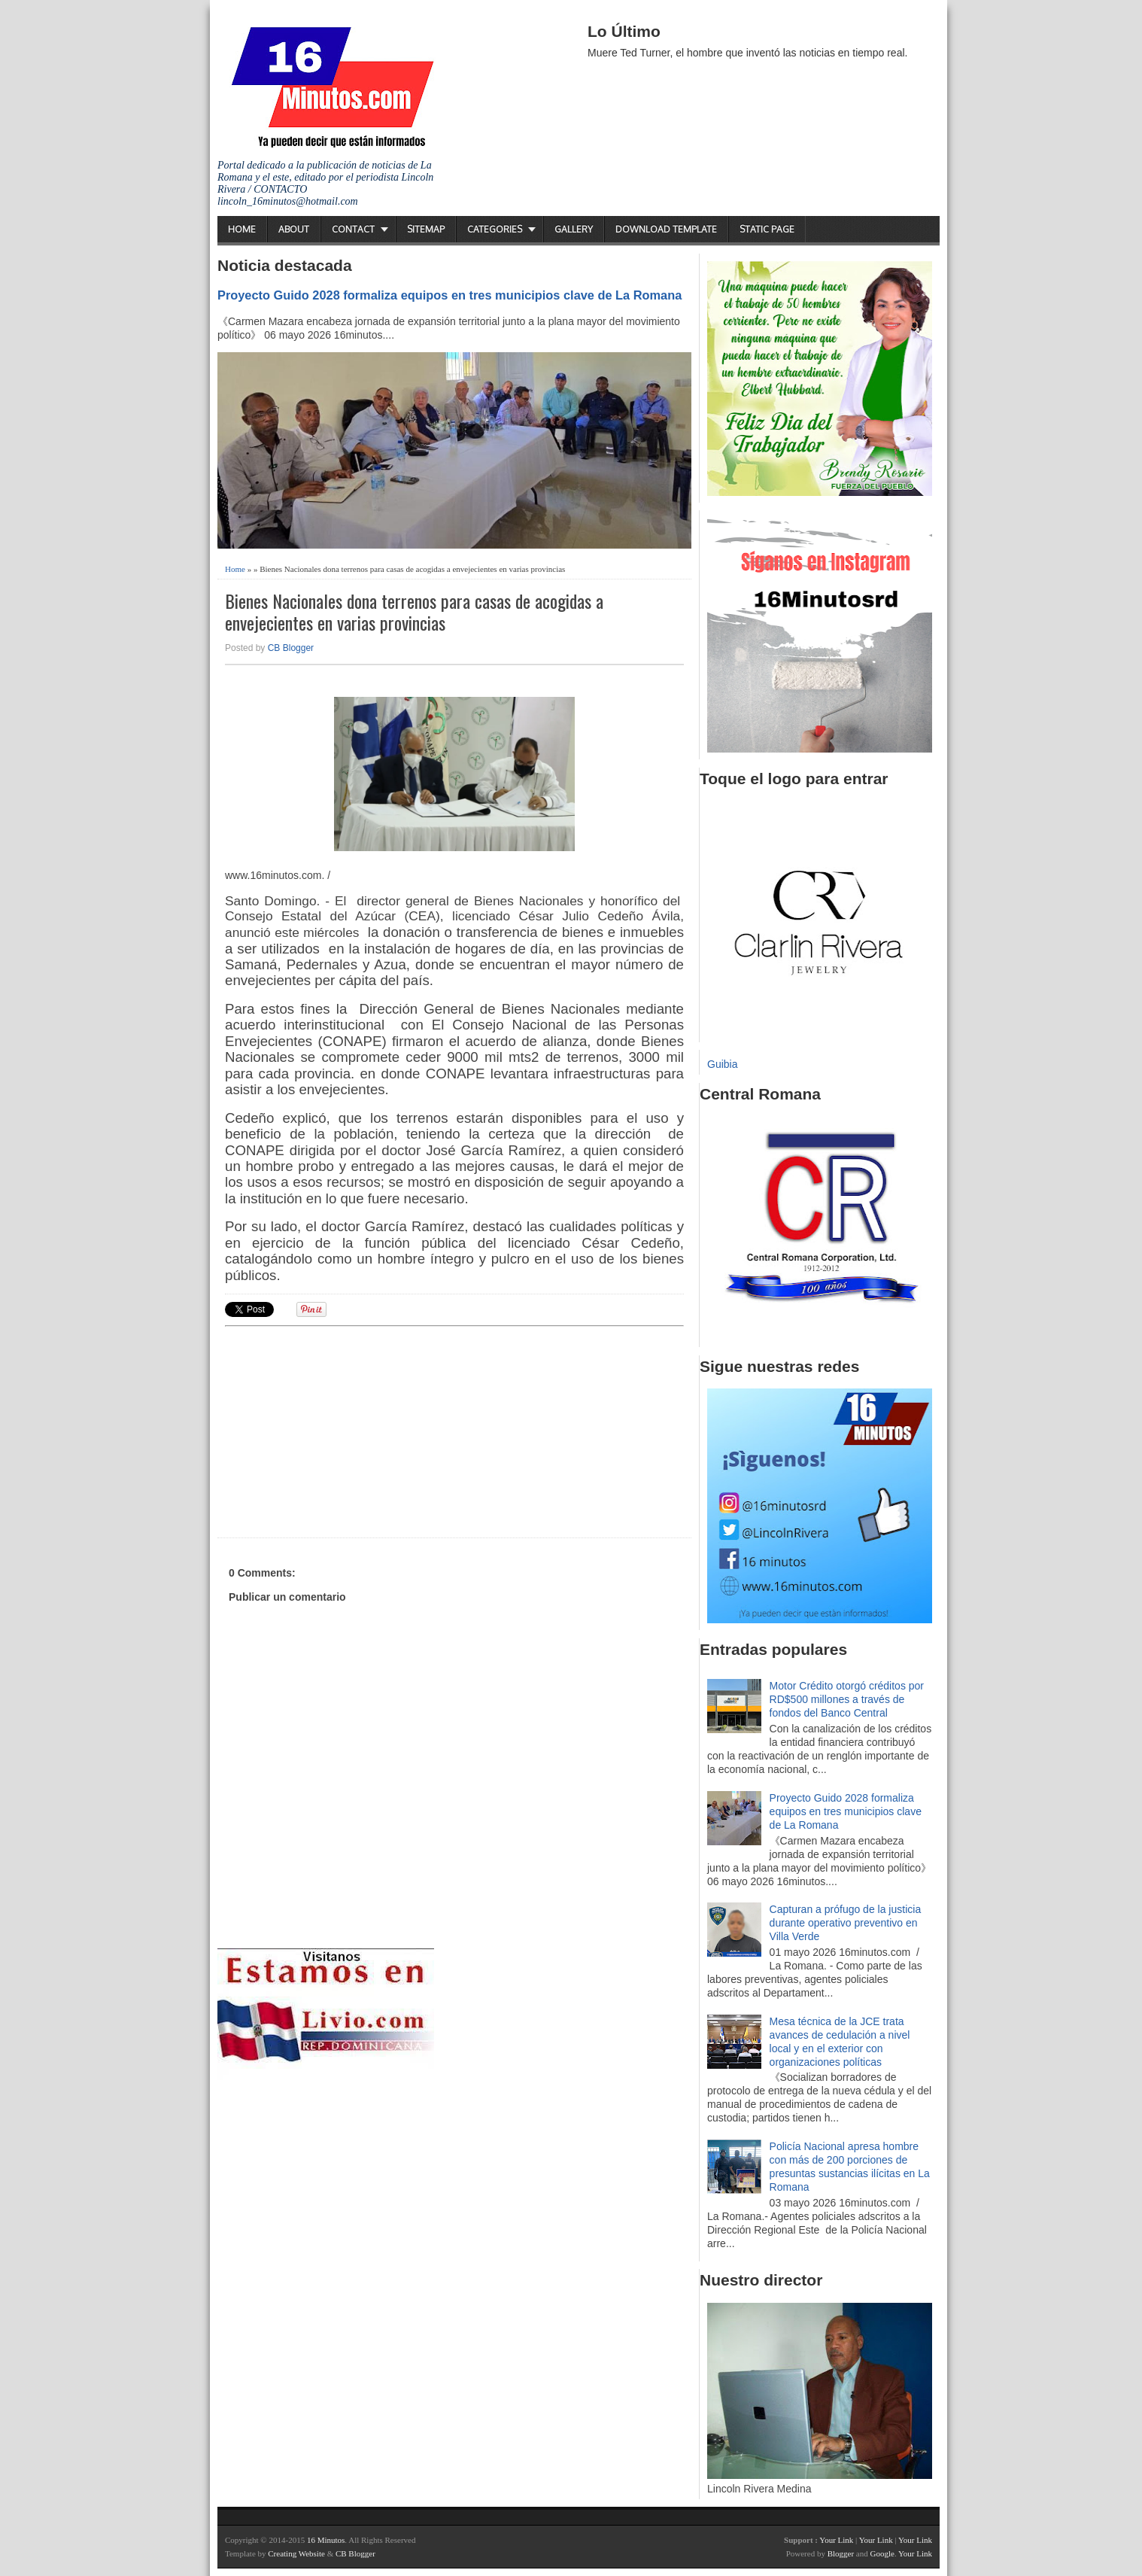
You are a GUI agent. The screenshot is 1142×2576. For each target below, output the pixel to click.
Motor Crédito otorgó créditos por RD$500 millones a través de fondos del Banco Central (847, 1699)
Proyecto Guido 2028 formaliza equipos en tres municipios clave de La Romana (449, 295)
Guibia (722, 1064)
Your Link (836, 2539)
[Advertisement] (341, 1430)
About (293, 229)
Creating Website (296, 2553)
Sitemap (426, 229)
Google (882, 2553)
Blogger (841, 2553)
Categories (494, 229)
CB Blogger (291, 648)
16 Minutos (326, 2539)
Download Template (666, 229)
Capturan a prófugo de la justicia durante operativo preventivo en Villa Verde (846, 1922)
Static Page (767, 229)
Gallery (573, 229)
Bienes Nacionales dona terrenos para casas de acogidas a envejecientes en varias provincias (414, 612)
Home (242, 229)
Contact (353, 229)
